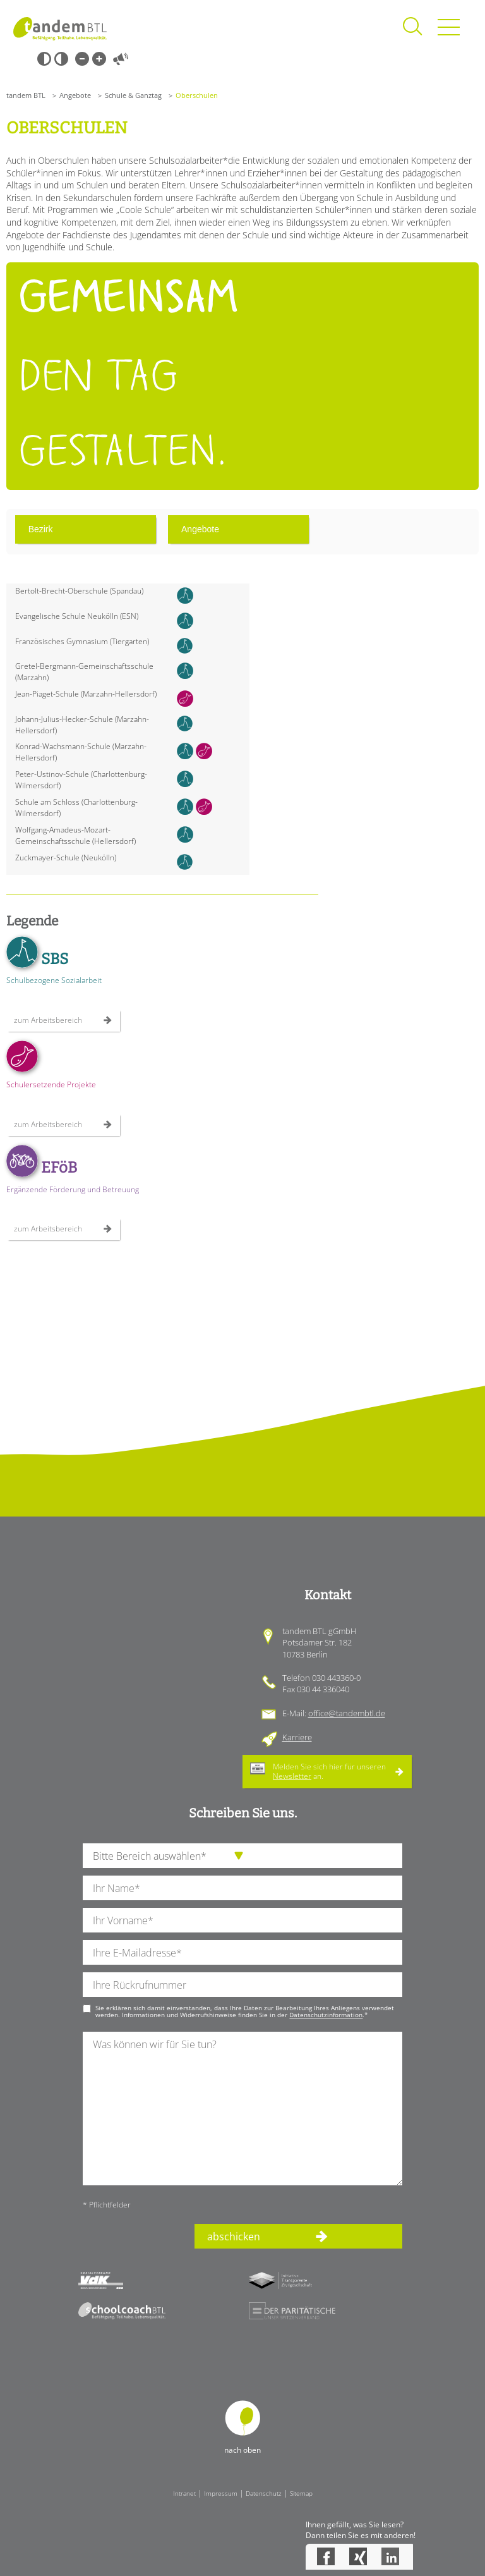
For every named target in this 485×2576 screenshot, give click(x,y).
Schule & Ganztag (133, 95)
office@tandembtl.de (346, 1713)
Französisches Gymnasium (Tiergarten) (82, 641)
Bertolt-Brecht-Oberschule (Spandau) (79, 590)
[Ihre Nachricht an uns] (242, 2108)
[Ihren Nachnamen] (242, 1888)
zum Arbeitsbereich (48, 1020)
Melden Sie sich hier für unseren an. (329, 1771)
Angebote (75, 95)
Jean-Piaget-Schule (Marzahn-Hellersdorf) (86, 693)
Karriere (297, 1737)
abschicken (233, 2236)
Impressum (220, 2493)
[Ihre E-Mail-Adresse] (242, 1952)
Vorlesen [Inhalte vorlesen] (120, 58)
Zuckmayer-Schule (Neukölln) (65, 857)
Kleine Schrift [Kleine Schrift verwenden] (82, 58)
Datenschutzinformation (325, 2014)
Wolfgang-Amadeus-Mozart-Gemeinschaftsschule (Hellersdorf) (75, 835)
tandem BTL (25, 95)
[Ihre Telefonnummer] (242, 1984)
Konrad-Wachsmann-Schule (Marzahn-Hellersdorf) (81, 752)
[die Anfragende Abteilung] (242, 1855)
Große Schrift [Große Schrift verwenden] (99, 58)
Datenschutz (264, 2493)
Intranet (184, 2493)
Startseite (60, 28)
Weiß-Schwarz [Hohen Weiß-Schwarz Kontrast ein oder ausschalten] (61, 58)
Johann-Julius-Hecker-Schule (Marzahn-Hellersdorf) (82, 725)
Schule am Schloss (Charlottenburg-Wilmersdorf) (76, 808)
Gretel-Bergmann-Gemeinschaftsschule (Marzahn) (84, 672)
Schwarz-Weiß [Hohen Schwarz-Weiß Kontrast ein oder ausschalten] (44, 58)
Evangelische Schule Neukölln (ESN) (76, 616)
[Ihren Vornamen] (242, 1920)
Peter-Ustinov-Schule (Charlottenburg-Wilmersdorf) (81, 780)
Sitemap (301, 2493)
